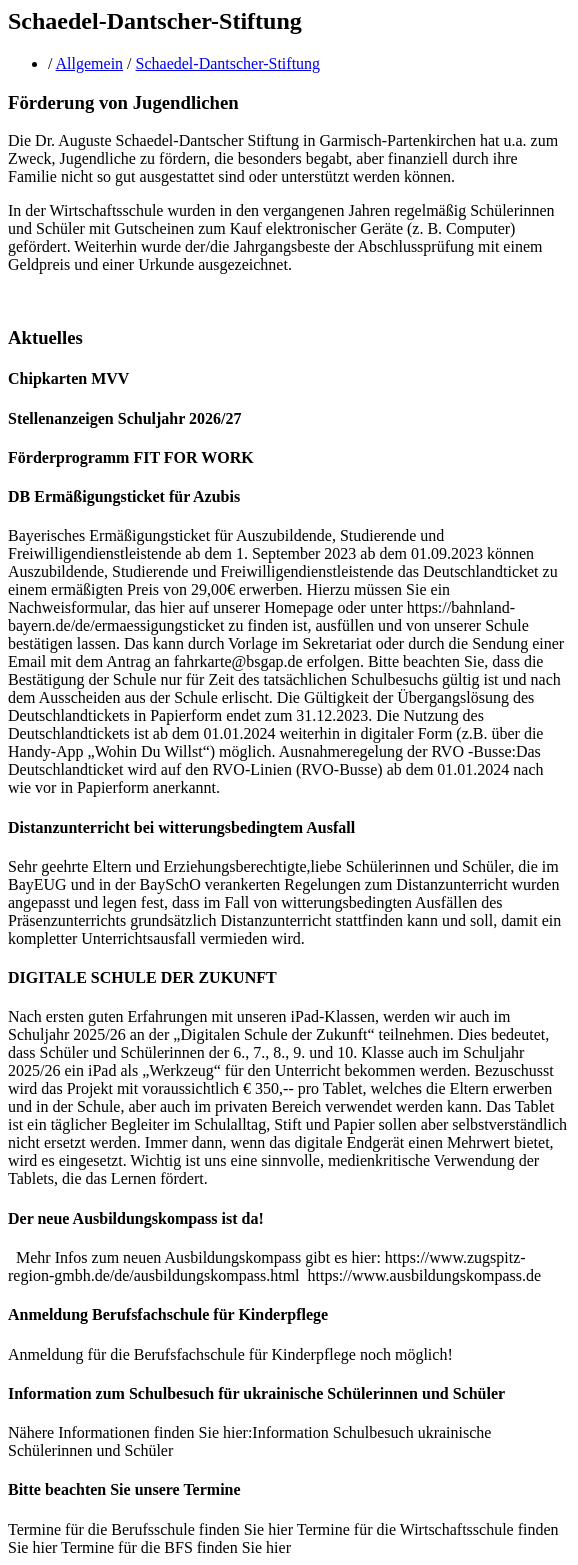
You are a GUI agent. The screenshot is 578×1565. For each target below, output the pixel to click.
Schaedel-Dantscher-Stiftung (228, 63)
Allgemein (90, 63)
